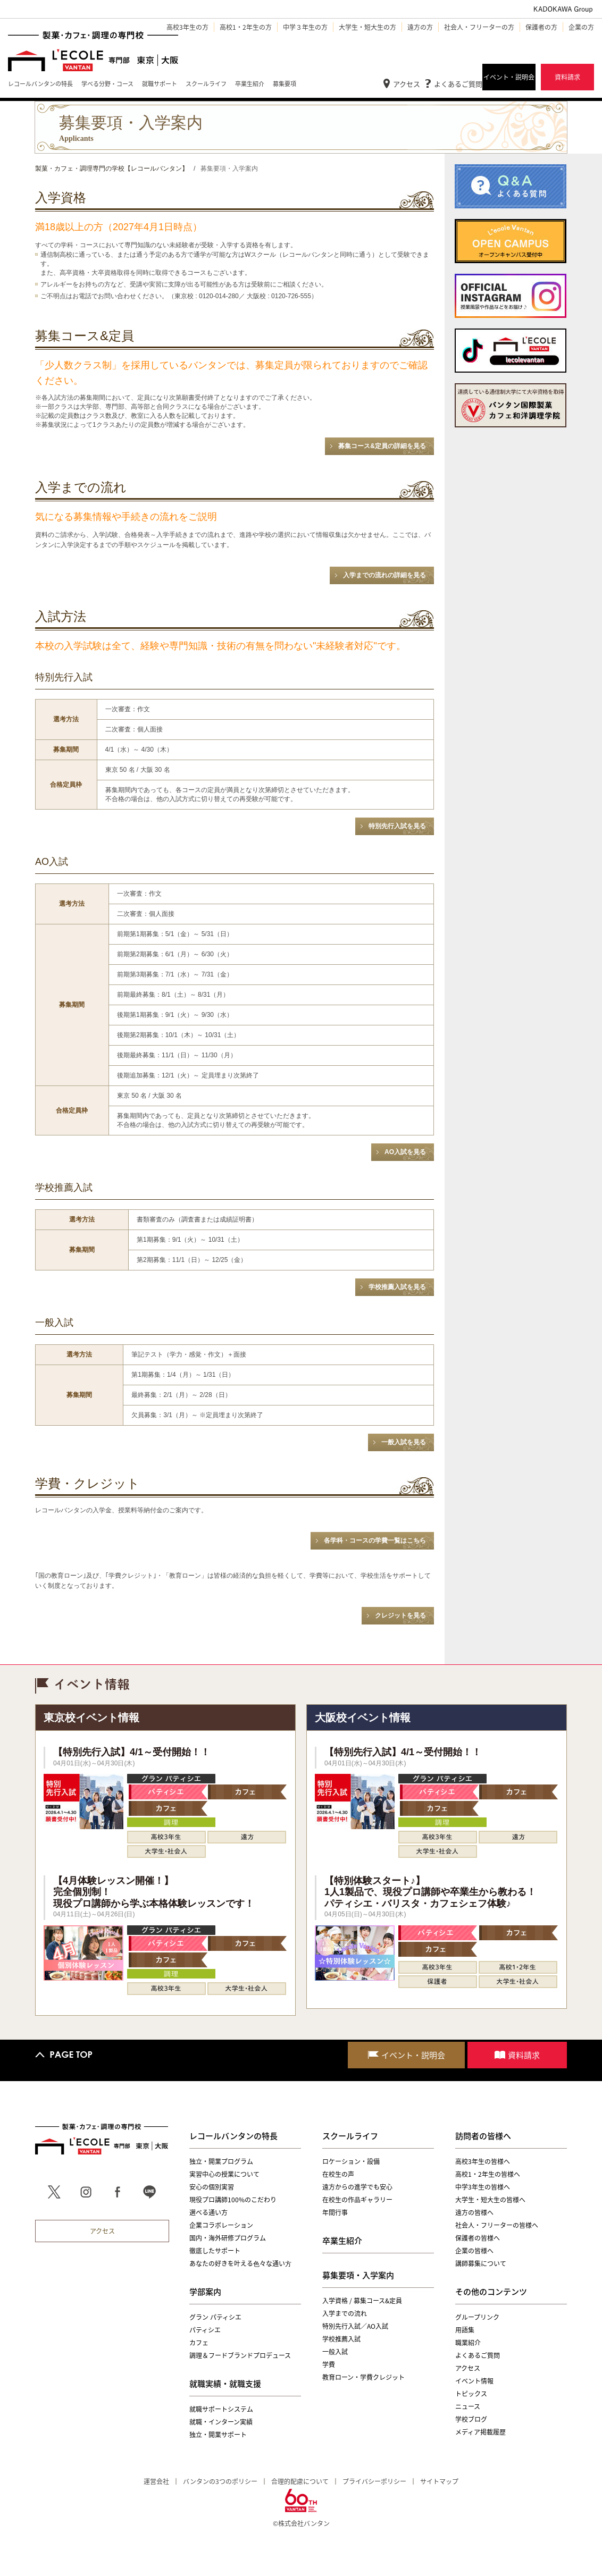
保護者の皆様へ (477, 2238)
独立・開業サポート (218, 2434)
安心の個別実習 (211, 2187)
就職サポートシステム (221, 2409)
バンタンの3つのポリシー (220, 2481)
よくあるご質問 (458, 84)
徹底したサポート (214, 2250)
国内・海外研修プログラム (227, 2238)
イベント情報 (474, 2381)
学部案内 (205, 2291)
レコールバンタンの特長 (233, 2136)
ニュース (467, 2406)
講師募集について (480, 2263)
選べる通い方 (208, 2212)
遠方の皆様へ (474, 2212)
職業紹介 (468, 2342)
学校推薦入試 (341, 2339)
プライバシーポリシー (374, 2481)
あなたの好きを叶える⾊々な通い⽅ (240, 2263)
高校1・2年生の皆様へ (487, 2174)
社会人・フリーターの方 (479, 27)
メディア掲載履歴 (480, 2432)
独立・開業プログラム (221, 2161)
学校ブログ (471, 2419)
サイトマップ (439, 2481)
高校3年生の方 (187, 27)
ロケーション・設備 (351, 2161)
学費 (328, 2364)
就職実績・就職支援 (225, 2383)
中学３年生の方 (305, 27)
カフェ (198, 2342)
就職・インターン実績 (221, 2422)
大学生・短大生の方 (367, 27)
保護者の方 (541, 27)
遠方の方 (420, 27)
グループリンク (477, 2317)
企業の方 (581, 27)
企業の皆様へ (474, 2250)
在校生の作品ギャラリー (357, 2199)
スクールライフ (350, 2136)
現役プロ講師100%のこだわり (233, 2199)
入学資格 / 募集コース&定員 (362, 2300)
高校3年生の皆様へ (482, 2161)
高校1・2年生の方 (246, 27)
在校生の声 (338, 2174)
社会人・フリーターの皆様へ (496, 2225)
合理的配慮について (300, 2481)
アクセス (406, 84)
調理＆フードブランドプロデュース (240, 2355)
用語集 (464, 2330)
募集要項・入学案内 (358, 2275)
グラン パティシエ (215, 2317)
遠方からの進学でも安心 (357, 2187)
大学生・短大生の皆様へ (490, 2199)
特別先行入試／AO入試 (355, 2326)
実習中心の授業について (224, 2174)
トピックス (471, 2393)
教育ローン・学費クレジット (363, 2377)
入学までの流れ (344, 2313)
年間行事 (335, 2212)
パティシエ (205, 2330)
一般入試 (335, 2351)
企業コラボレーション (221, 2225)
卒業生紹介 (342, 2240)
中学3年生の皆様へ (482, 2187)
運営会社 (156, 2481)
